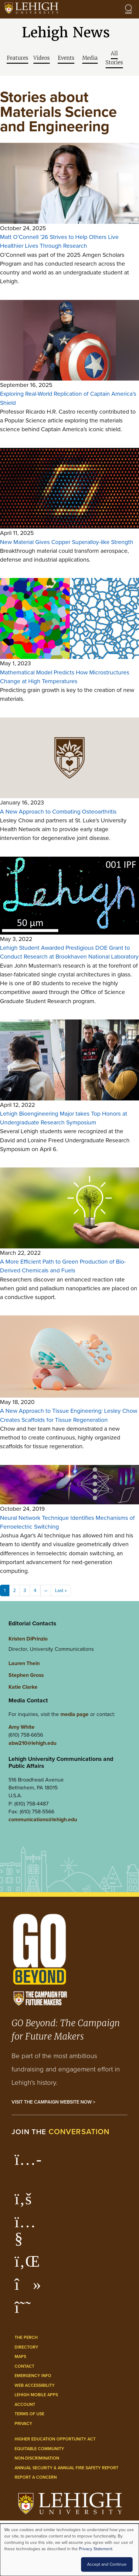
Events (66, 58)
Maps (20, 2356)
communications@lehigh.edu (42, 1819)
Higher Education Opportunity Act (55, 2439)
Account (25, 2404)
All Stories (114, 57)
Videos (41, 58)
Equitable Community (39, 2449)
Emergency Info (33, 2376)
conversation (79, 2131)
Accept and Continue (107, 2564)
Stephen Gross (26, 1675)
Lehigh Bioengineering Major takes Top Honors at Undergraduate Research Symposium (63, 1118)
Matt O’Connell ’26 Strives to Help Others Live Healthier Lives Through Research (59, 241)
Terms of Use (29, 2414)
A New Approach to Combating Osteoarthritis (58, 811)
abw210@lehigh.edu (32, 1743)
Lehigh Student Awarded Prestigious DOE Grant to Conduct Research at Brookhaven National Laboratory (69, 952)
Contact (24, 2366)
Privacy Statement (95, 2549)
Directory (26, 2347)
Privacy (23, 2423)
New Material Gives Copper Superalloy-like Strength (66, 542)
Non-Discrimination (37, 2458)
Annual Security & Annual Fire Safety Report (66, 2468)
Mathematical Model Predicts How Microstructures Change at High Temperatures (64, 677)
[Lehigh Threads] (26, 2310)
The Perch (26, 2337)
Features (17, 58)
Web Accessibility (35, 2385)
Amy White (21, 1727)
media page (74, 1714)
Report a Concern (36, 2477)
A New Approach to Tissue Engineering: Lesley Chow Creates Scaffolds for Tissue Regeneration (68, 1415)
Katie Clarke (23, 1687)
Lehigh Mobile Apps (36, 2395)
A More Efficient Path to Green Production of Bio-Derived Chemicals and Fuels (63, 1266)
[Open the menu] (128, 9)
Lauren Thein (24, 1663)
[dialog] (69, 2550)
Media (90, 58)
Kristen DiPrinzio (28, 1639)
